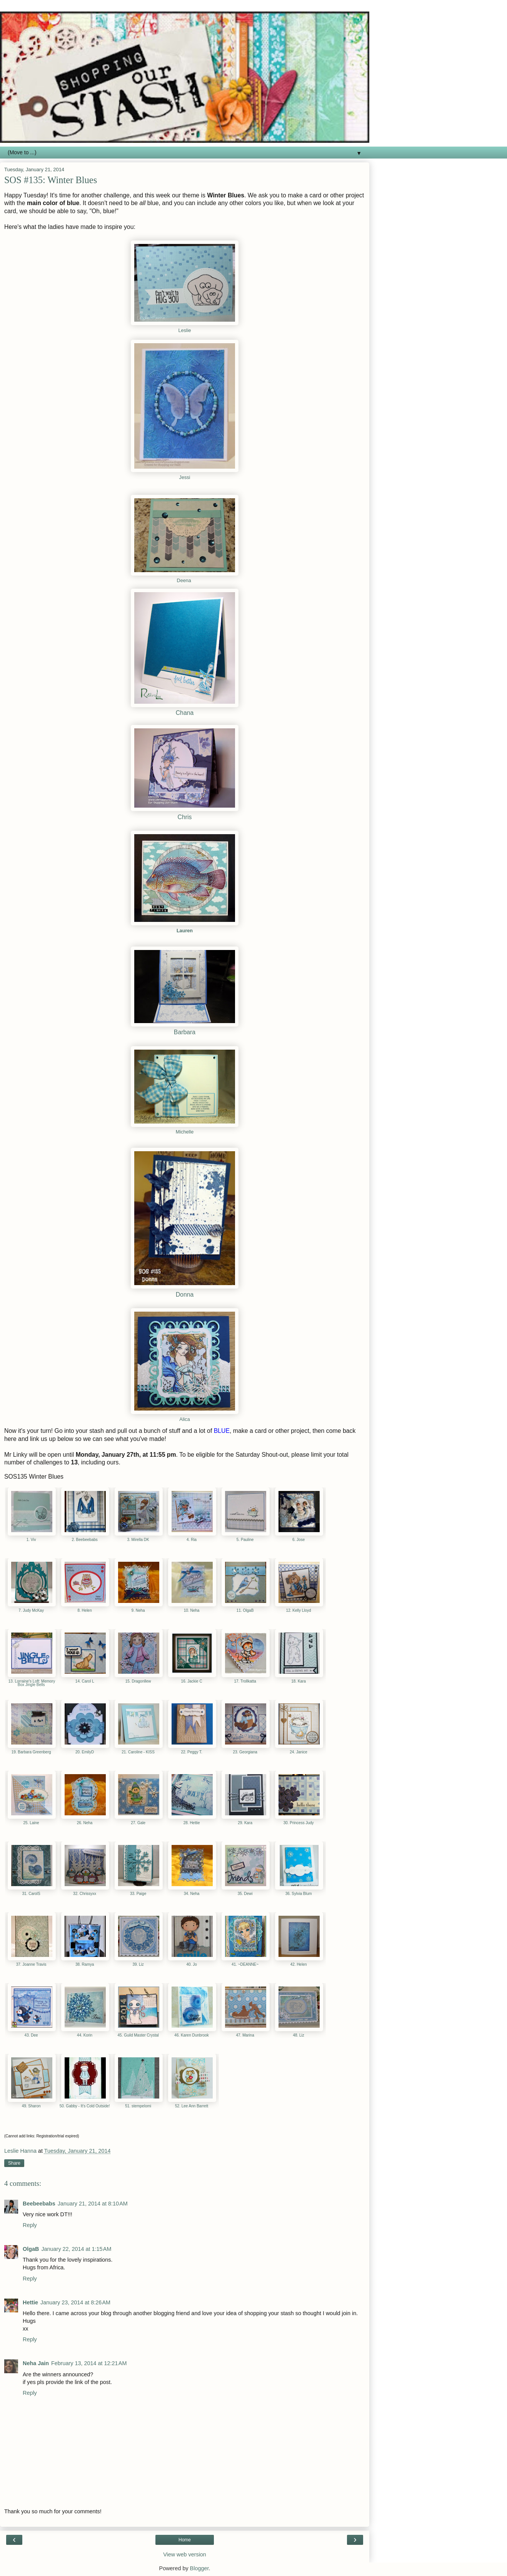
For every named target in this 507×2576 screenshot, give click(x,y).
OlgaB (31, 2249)
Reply (30, 2225)
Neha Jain (36, 2363)
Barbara (184, 1032)
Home (184, 2540)
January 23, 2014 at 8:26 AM (75, 2302)
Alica (184, 1419)
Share (14, 2163)
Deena (184, 580)
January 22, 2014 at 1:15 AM (76, 2249)
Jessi (184, 477)
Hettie (30, 2302)
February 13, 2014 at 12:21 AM (89, 2363)
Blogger (199, 2568)
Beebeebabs (39, 2203)
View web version (184, 2554)
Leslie (184, 330)
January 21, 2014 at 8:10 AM (93, 2203)
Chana (185, 713)
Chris (185, 817)
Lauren (185, 930)
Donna (185, 1294)
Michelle (184, 1132)
